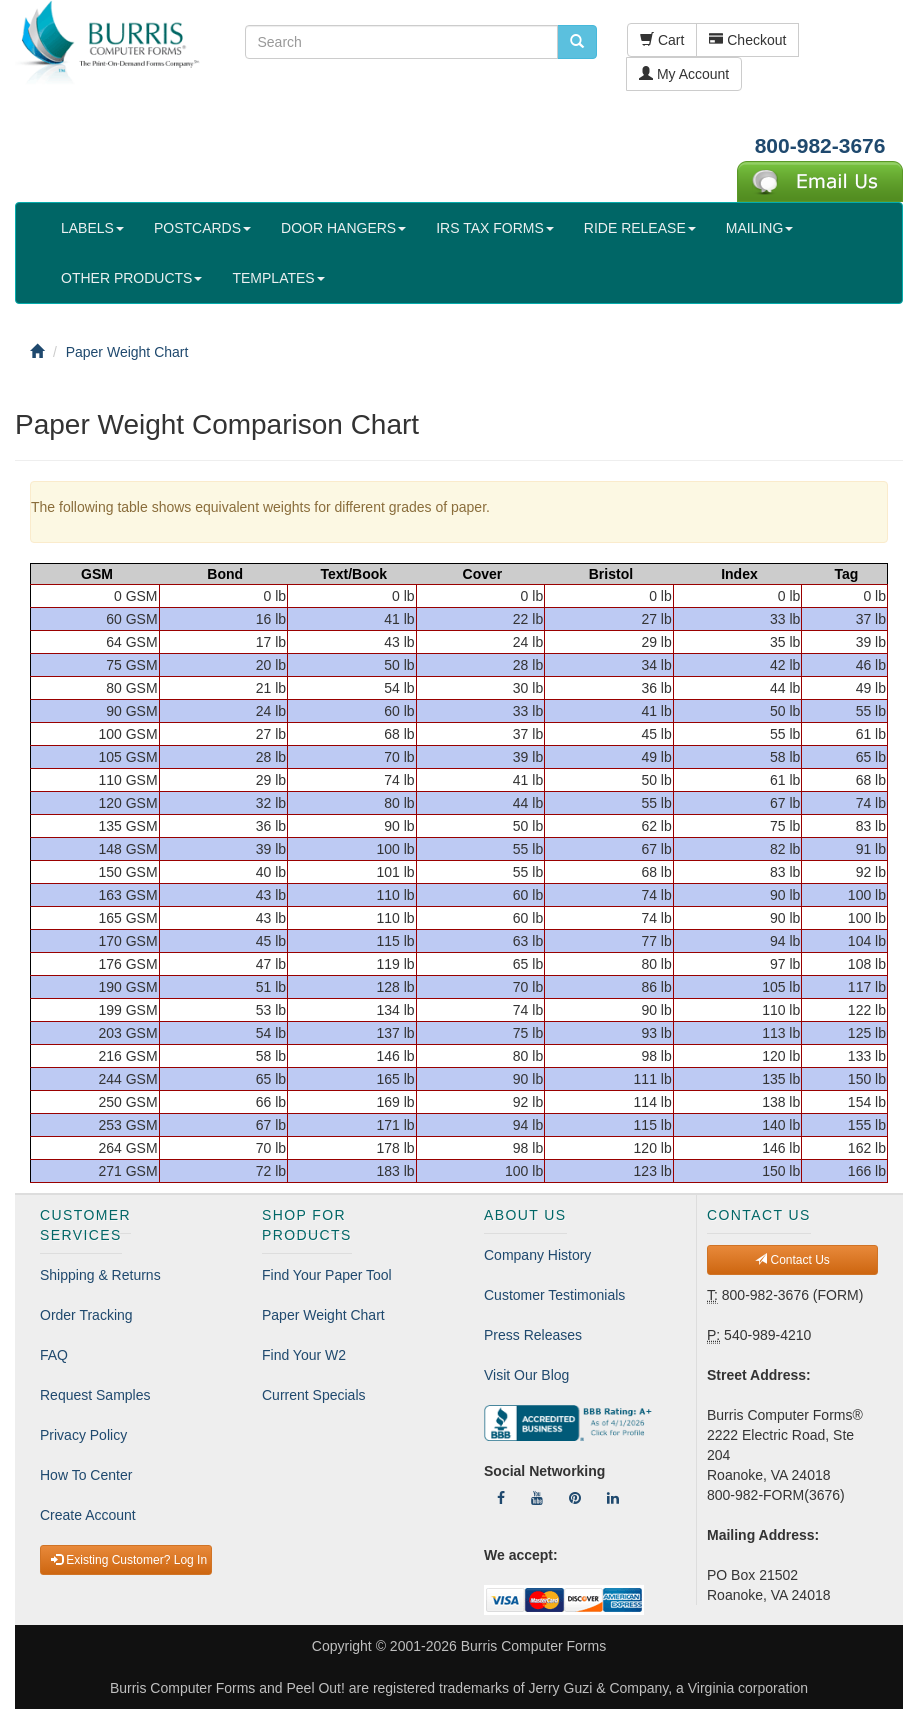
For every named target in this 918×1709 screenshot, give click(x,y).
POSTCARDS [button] (202, 228)
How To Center (86, 1475)
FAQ (54, 1355)
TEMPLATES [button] (278, 278)
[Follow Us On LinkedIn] (613, 1498)
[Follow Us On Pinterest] (575, 1498)
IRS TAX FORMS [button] (495, 228)
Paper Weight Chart (323, 1315)
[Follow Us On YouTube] (537, 1498)
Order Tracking (86, 1315)
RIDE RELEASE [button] (640, 228)
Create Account (88, 1515)
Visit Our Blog (526, 1375)
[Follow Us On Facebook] (501, 1498)
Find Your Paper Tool (327, 1275)
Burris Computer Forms (533, 1646)
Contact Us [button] (792, 1260)
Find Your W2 (304, 1355)
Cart (662, 40)
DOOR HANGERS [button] (343, 228)
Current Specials (314, 1395)
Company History (537, 1255)
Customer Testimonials (554, 1295)
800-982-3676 (820, 145)
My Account (684, 74)
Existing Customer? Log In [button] (129, 1560)
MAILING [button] (760, 228)
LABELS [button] (92, 228)
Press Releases (533, 1335)
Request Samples (95, 1395)
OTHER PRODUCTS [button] (131, 278)
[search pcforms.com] (577, 42)
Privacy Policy (83, 1435)
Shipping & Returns (100, 1275)
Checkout (747, 40)
